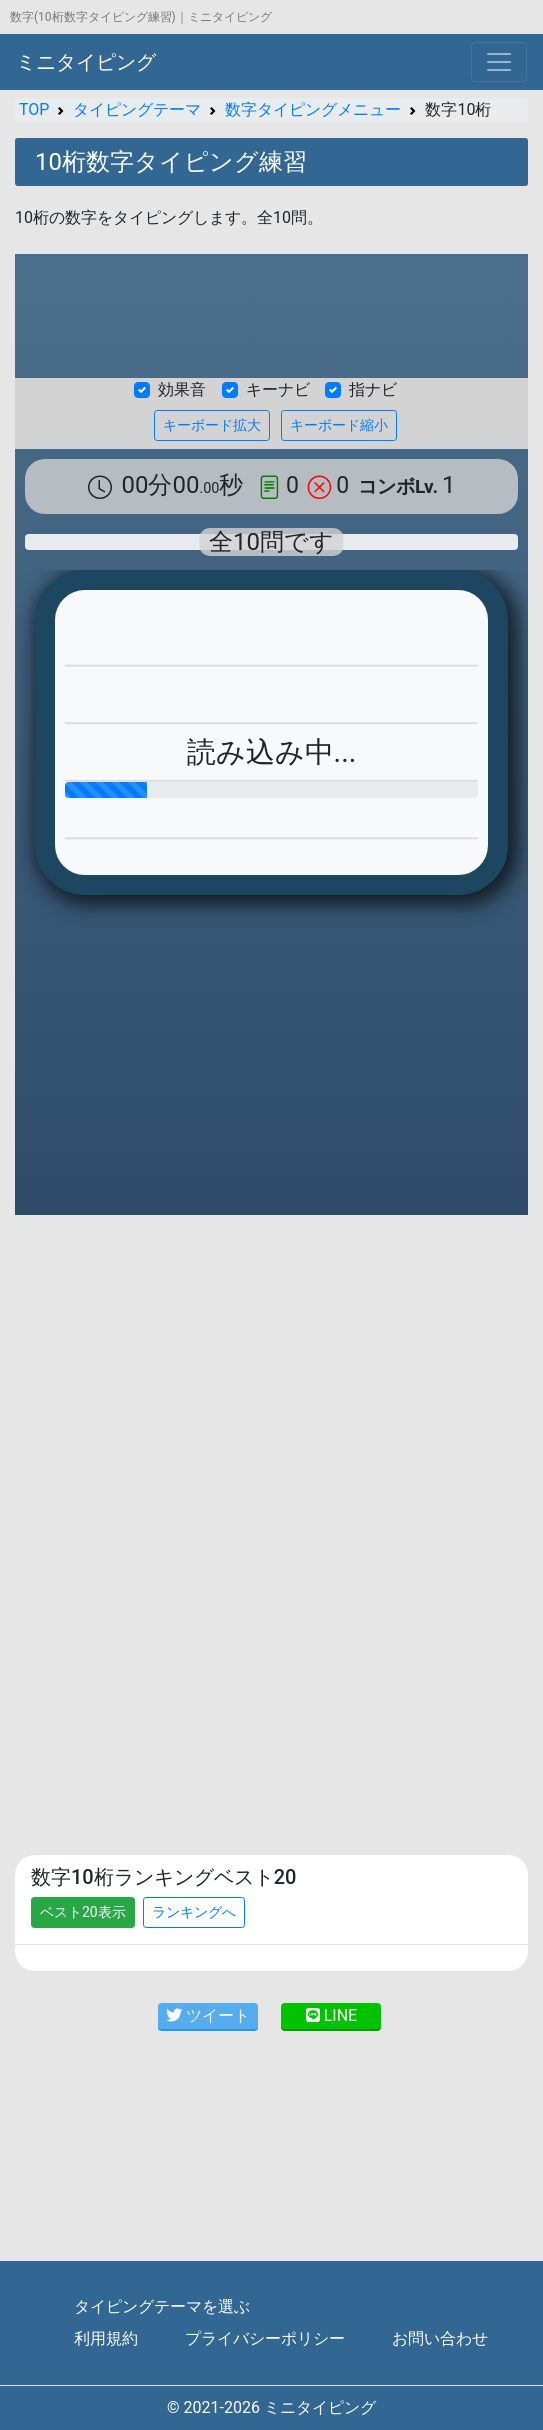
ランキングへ (194, 1912)
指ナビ (373, 389)
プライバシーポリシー (265, 2338)
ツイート (208, 2015)
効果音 (182, 389)
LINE (331, 2015)
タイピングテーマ (137, 109)
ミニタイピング (86, 62)
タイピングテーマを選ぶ (162, 2306)
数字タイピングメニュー (313, 109)
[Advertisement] (271, 1379)
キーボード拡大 (212, 425)
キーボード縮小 (339, 425)
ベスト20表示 (83, 1912)
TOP (34, 109)
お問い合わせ (440, 2338)
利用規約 (106, 2338)
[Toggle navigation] (499, 62)
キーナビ (278, 389)
